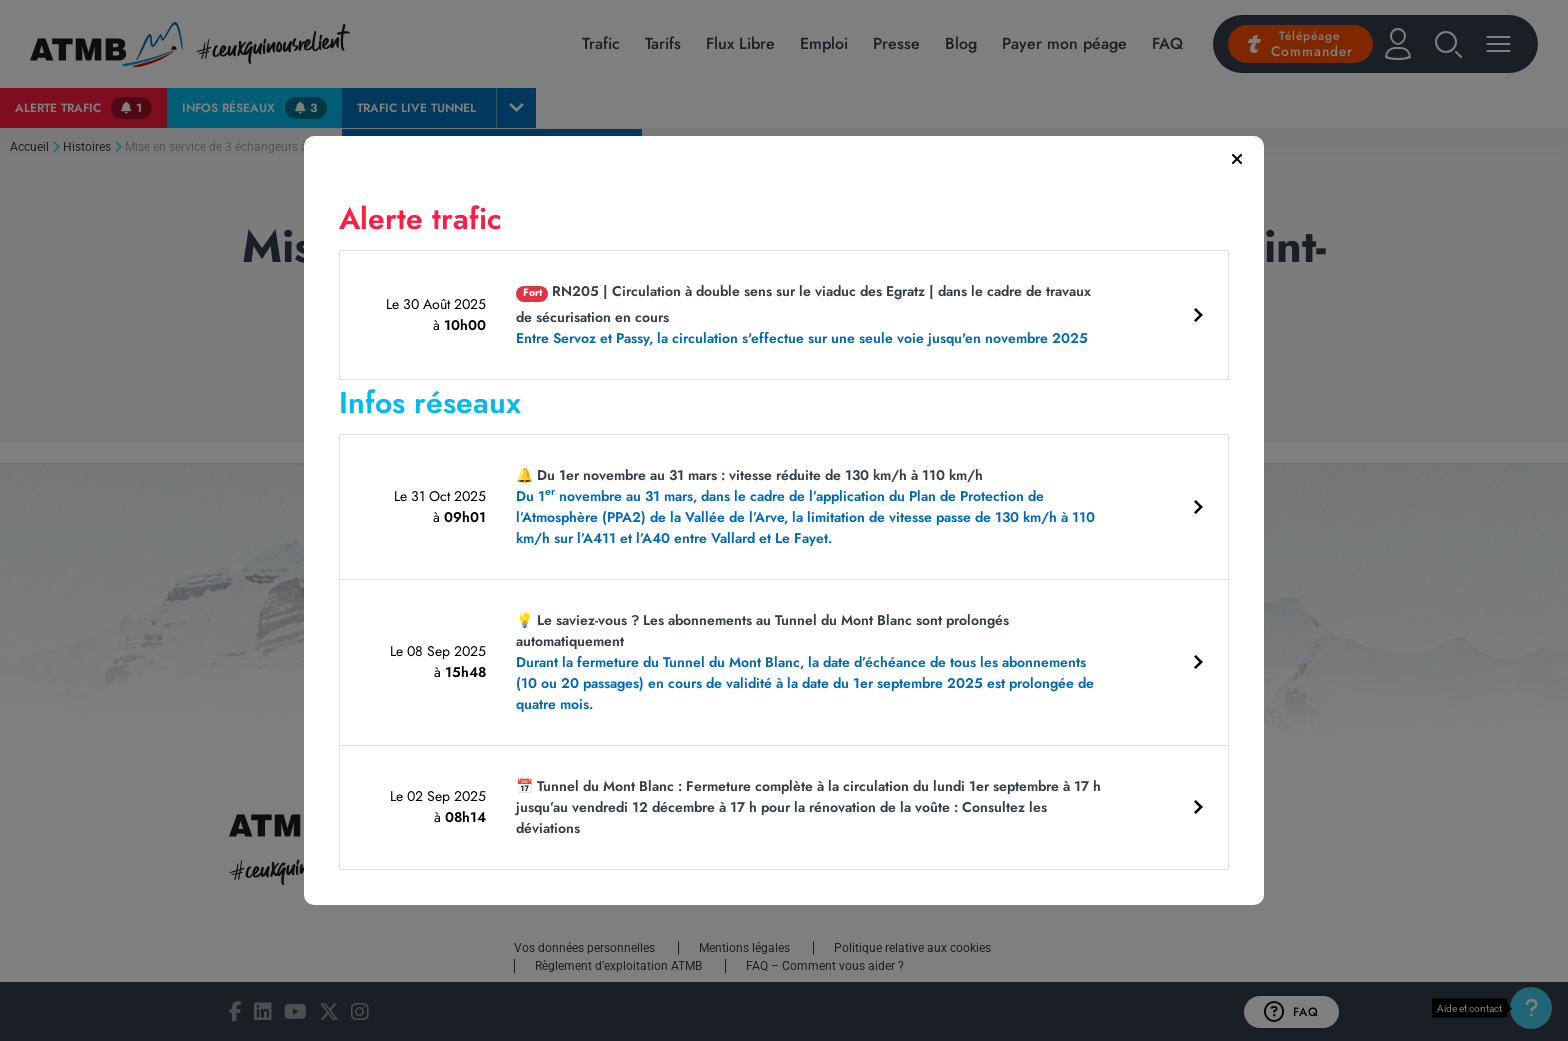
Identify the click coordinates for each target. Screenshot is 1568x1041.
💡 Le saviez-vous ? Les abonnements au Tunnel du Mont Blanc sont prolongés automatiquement (812, 662)
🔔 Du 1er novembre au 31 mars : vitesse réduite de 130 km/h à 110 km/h (812, 507)
